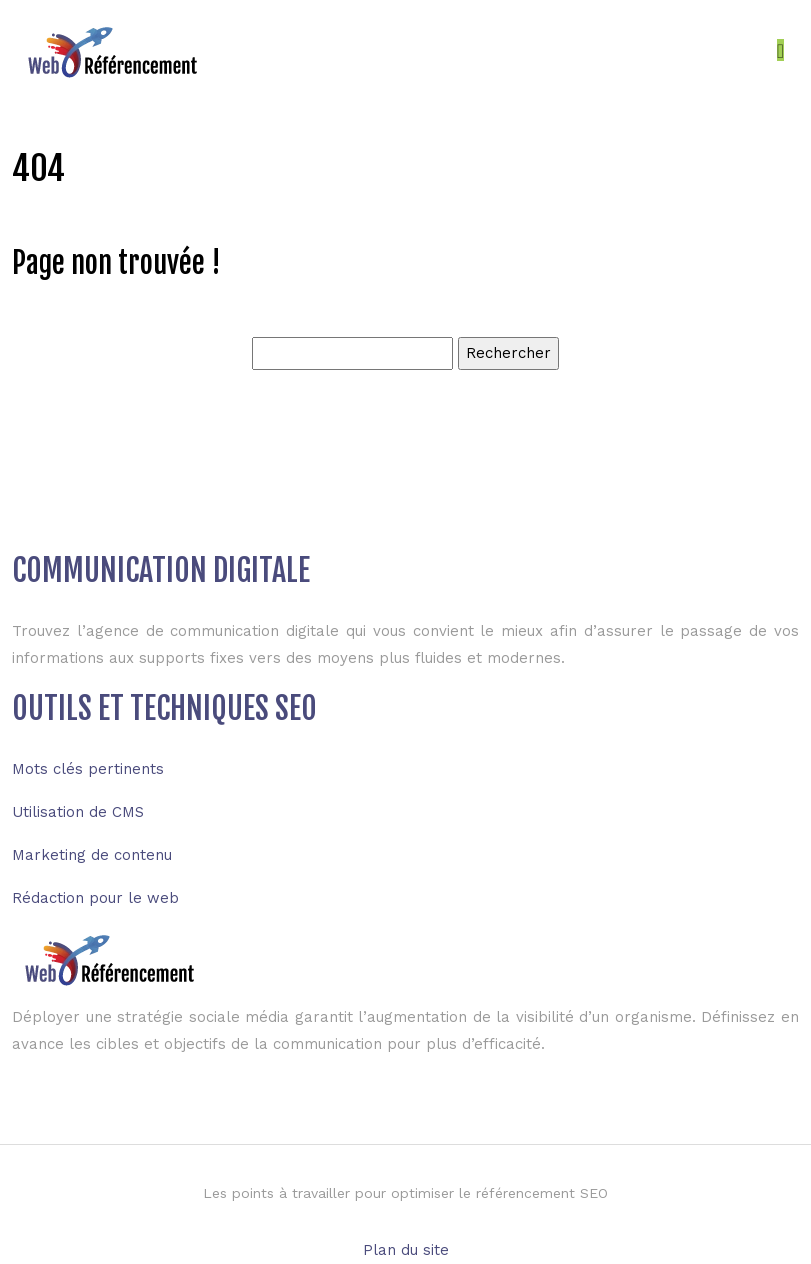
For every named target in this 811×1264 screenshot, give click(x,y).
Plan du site (406, 1250)
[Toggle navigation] (780, 50)
